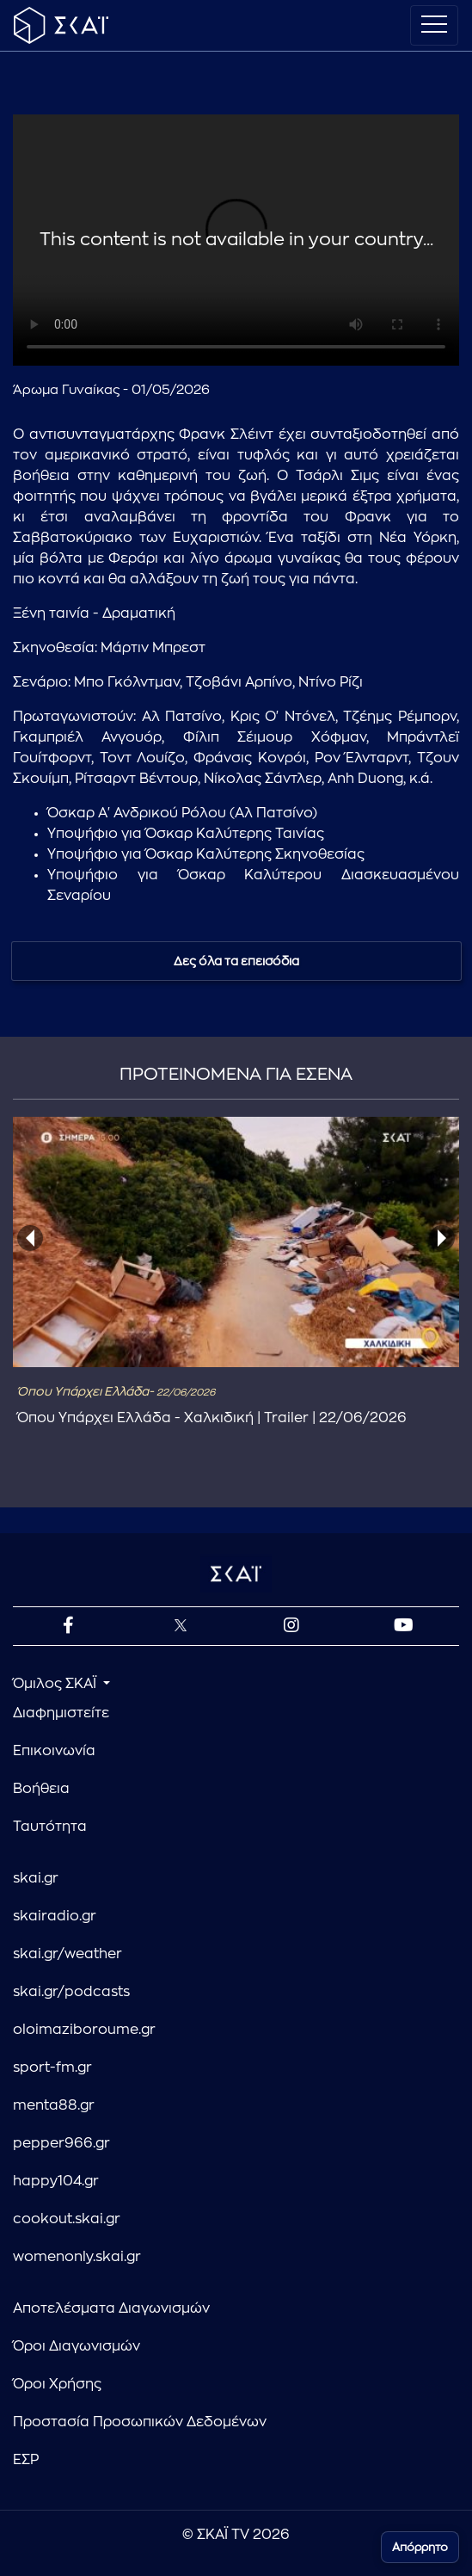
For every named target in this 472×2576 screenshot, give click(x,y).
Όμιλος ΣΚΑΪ (56, 1684)
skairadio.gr (54, 1916)
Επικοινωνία (54, 1751)
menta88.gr (54, 2105)
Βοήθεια (41, 1789)
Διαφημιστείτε (61, 1713)
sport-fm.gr (52, 2067)
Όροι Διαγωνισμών (76, 2346)
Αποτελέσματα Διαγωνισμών (111, 2308)
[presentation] (30, 1238)
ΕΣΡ (26, 2460)
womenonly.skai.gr (77, 2257)
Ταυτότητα (50, 1826)
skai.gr (35, 1878)
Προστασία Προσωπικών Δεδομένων (140, 2422)
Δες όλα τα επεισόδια (236, 961)
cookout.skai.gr (66, 2219)
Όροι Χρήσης (57, 2384)
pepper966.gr (61, 2143)
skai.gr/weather (67, 1954)
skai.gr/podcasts (71, 1992)
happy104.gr (56, 2181)
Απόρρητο (420, 2547)
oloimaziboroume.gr (84, 2030)
